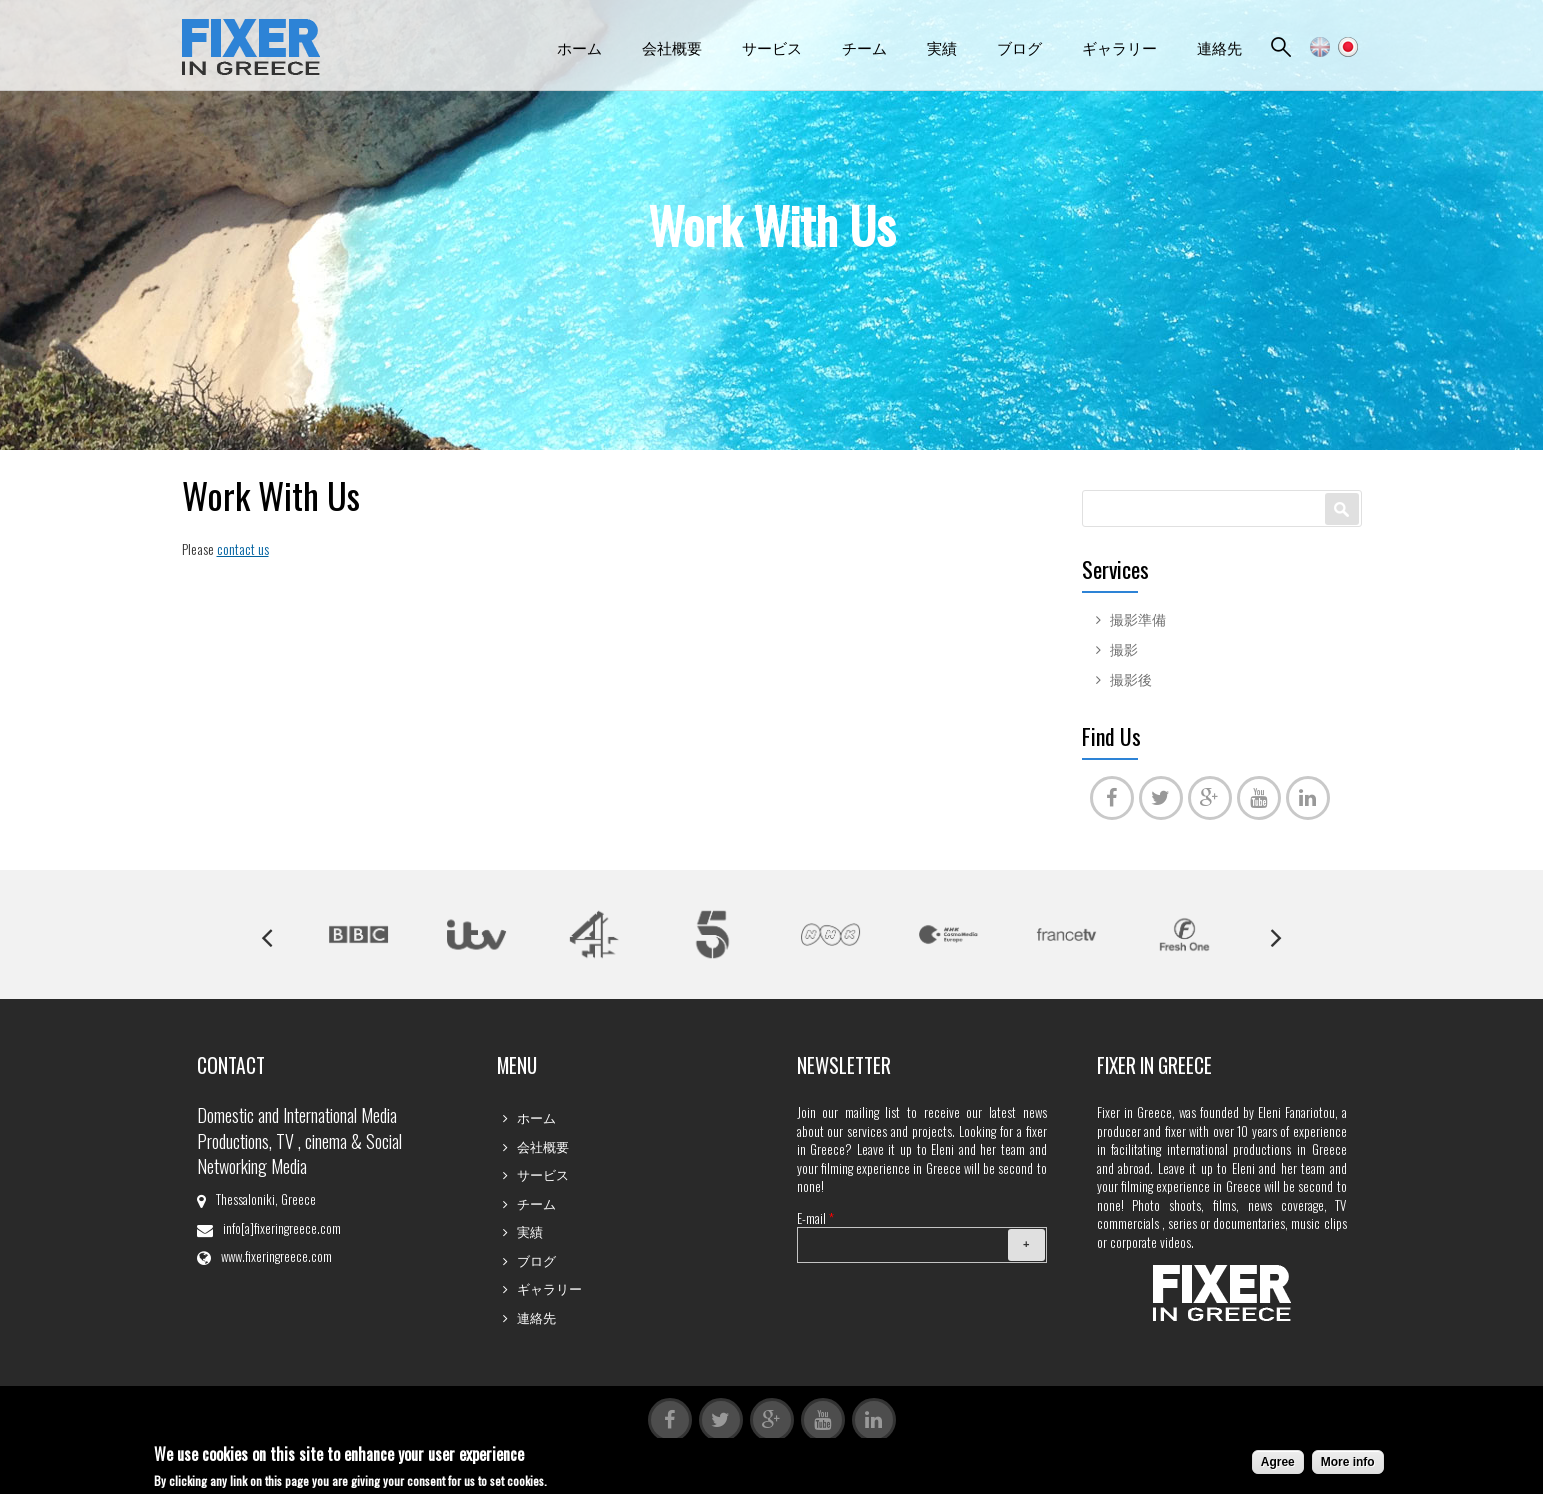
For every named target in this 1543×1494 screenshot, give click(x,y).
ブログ (1019, 47)
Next (1276, 938)
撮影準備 (1138, 619)
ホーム (579, 47)
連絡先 (1219, 47)
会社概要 (672, 47)
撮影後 (1131, 679)
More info (1348, 1464)
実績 (942, 47)
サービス (772, 47)
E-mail (815, 1218)
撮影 (1124, 649)
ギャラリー (1119, 47)
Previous (267, 938)
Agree (1278, 1464)
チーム (864, 47)
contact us (243, 548)
